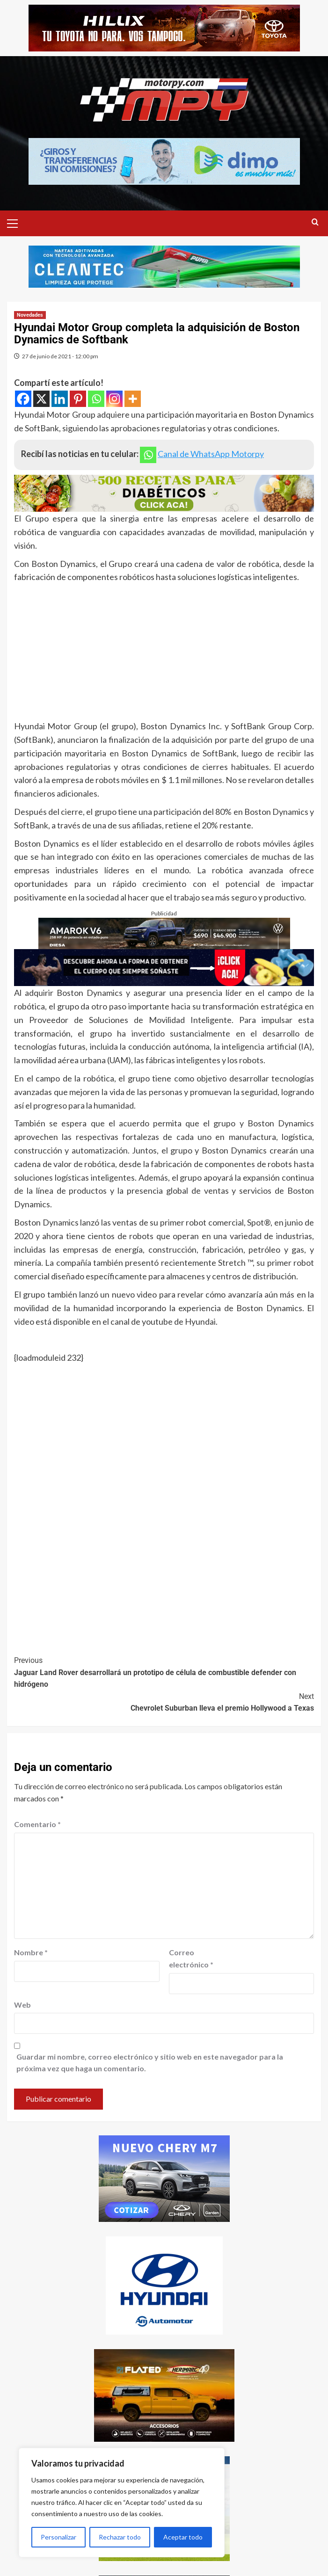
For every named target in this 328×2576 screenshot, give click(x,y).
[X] (41, 399)
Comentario (37, 1824)
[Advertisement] (164, 653)
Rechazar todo (120, 2537)
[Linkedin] (59, 399)
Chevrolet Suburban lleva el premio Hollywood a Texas (164, 1702)
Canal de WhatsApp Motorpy (211, 454)
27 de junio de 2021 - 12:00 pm (60, 356)
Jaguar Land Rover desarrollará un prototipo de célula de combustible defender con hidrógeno (164, 1671)
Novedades (30, 315)
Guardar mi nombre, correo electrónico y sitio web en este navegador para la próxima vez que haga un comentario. (149, 2062)
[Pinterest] (78, 399)
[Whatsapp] (96, 399)
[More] (132, 399)
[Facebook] (23, 399)
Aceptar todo (183, 2537)
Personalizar (58, 2537)
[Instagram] (114, 399)
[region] (122, 2502)
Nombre (31, 1952)
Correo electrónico (191, 1958)
